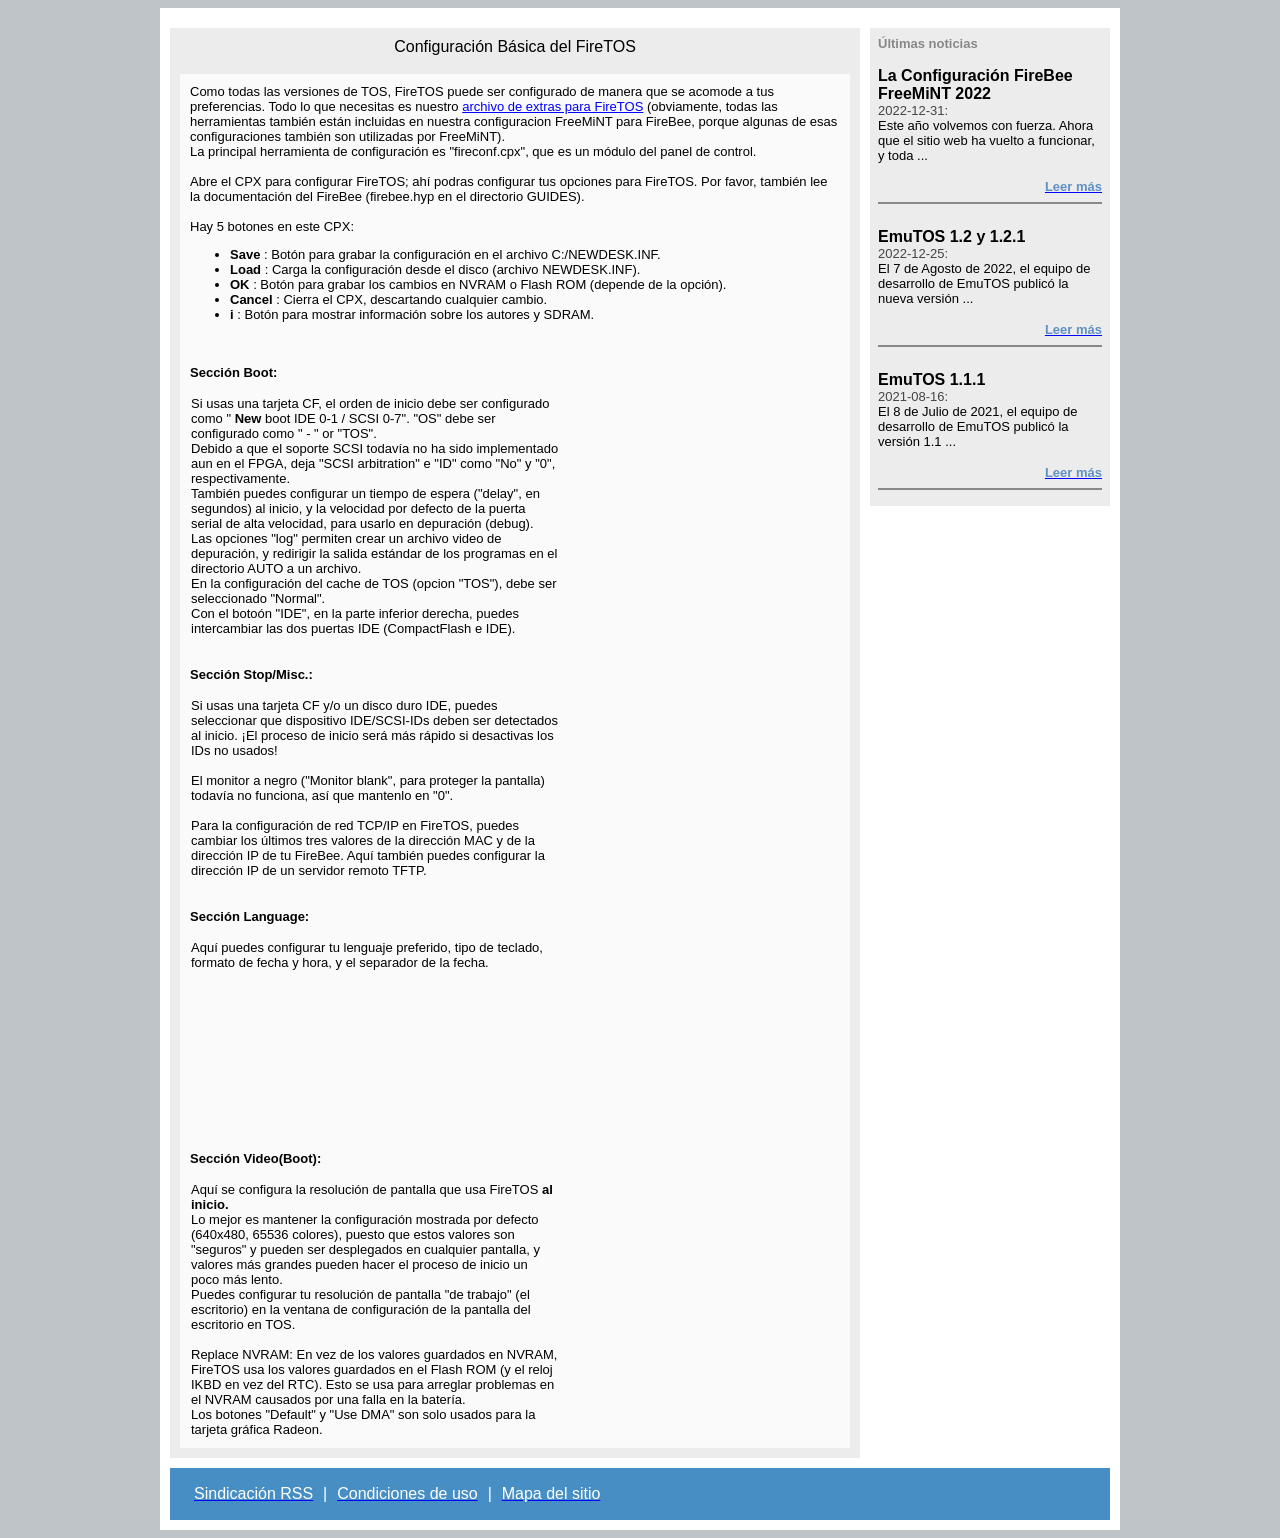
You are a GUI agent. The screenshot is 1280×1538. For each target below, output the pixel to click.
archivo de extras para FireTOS (552, 106)
